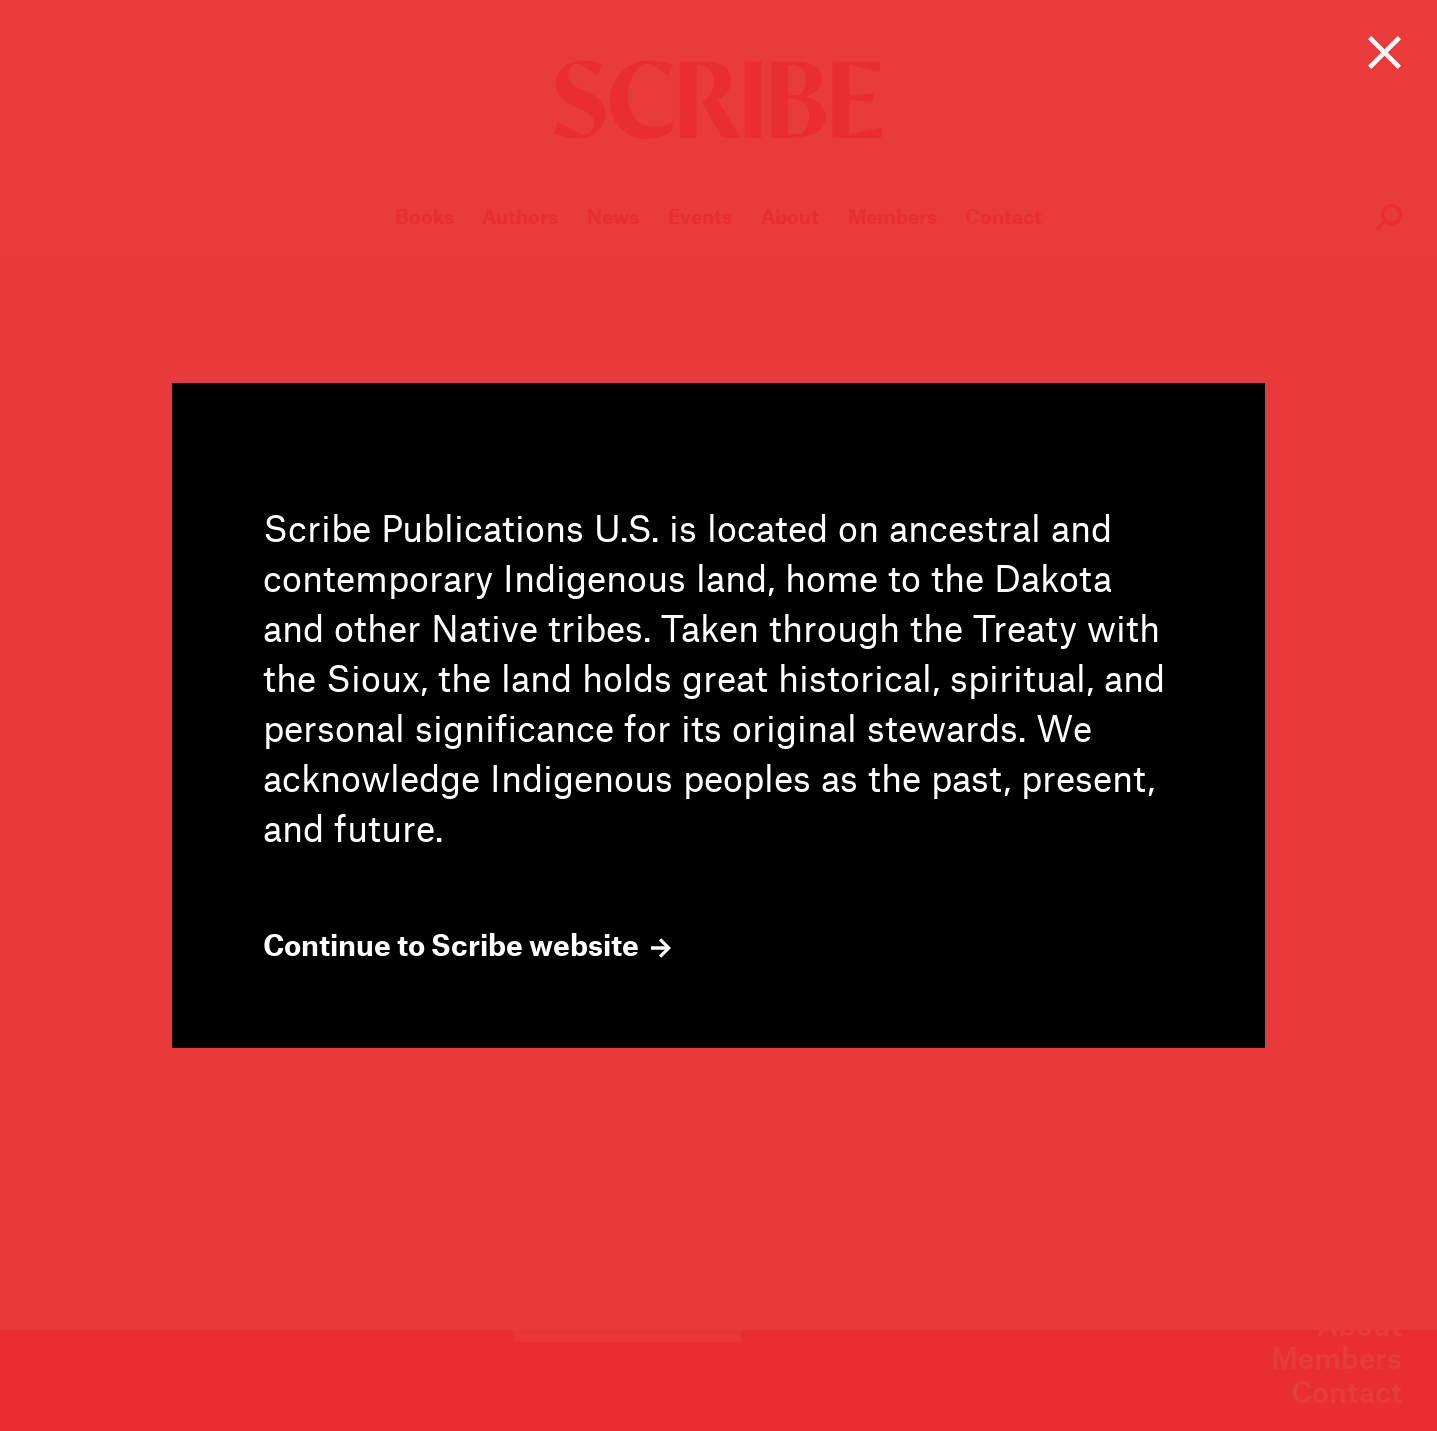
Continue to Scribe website (467, 945)
